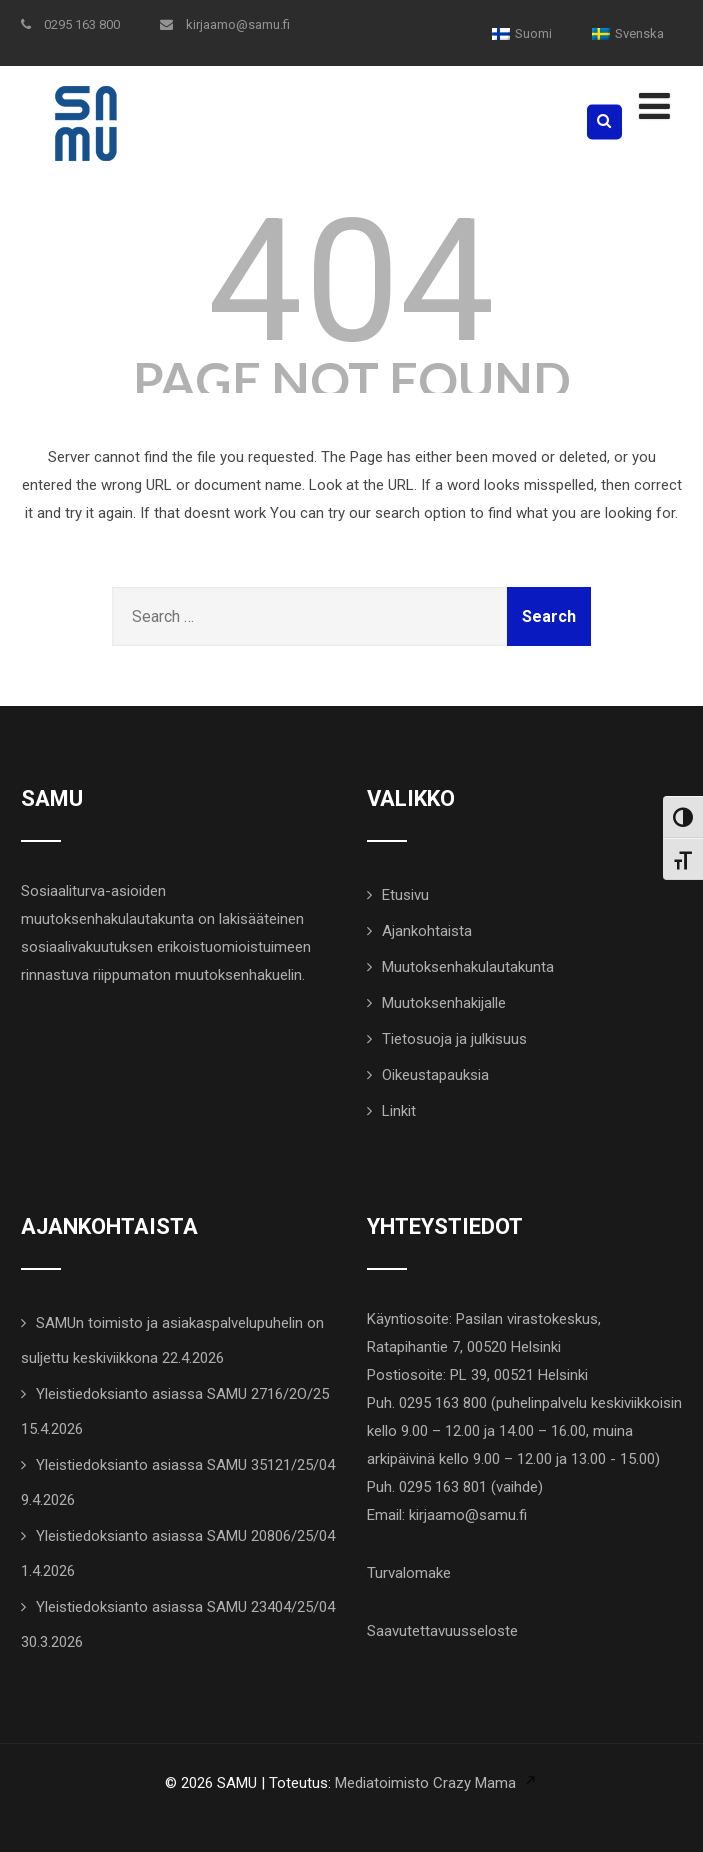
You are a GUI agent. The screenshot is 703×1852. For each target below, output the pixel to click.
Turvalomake (409, 1573)
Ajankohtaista (427, 931)
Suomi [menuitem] (533, 33)
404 (352, 282)
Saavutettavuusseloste (442, 1631)
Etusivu (405, 895)
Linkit (399, 1111)
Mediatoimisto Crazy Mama (425, 1783)
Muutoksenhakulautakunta (468, 967)
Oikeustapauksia (435, 1075)
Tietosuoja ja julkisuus (454, 1039)
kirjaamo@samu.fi (225, 24)
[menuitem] (522, 33)
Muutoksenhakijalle (444, 1003)
